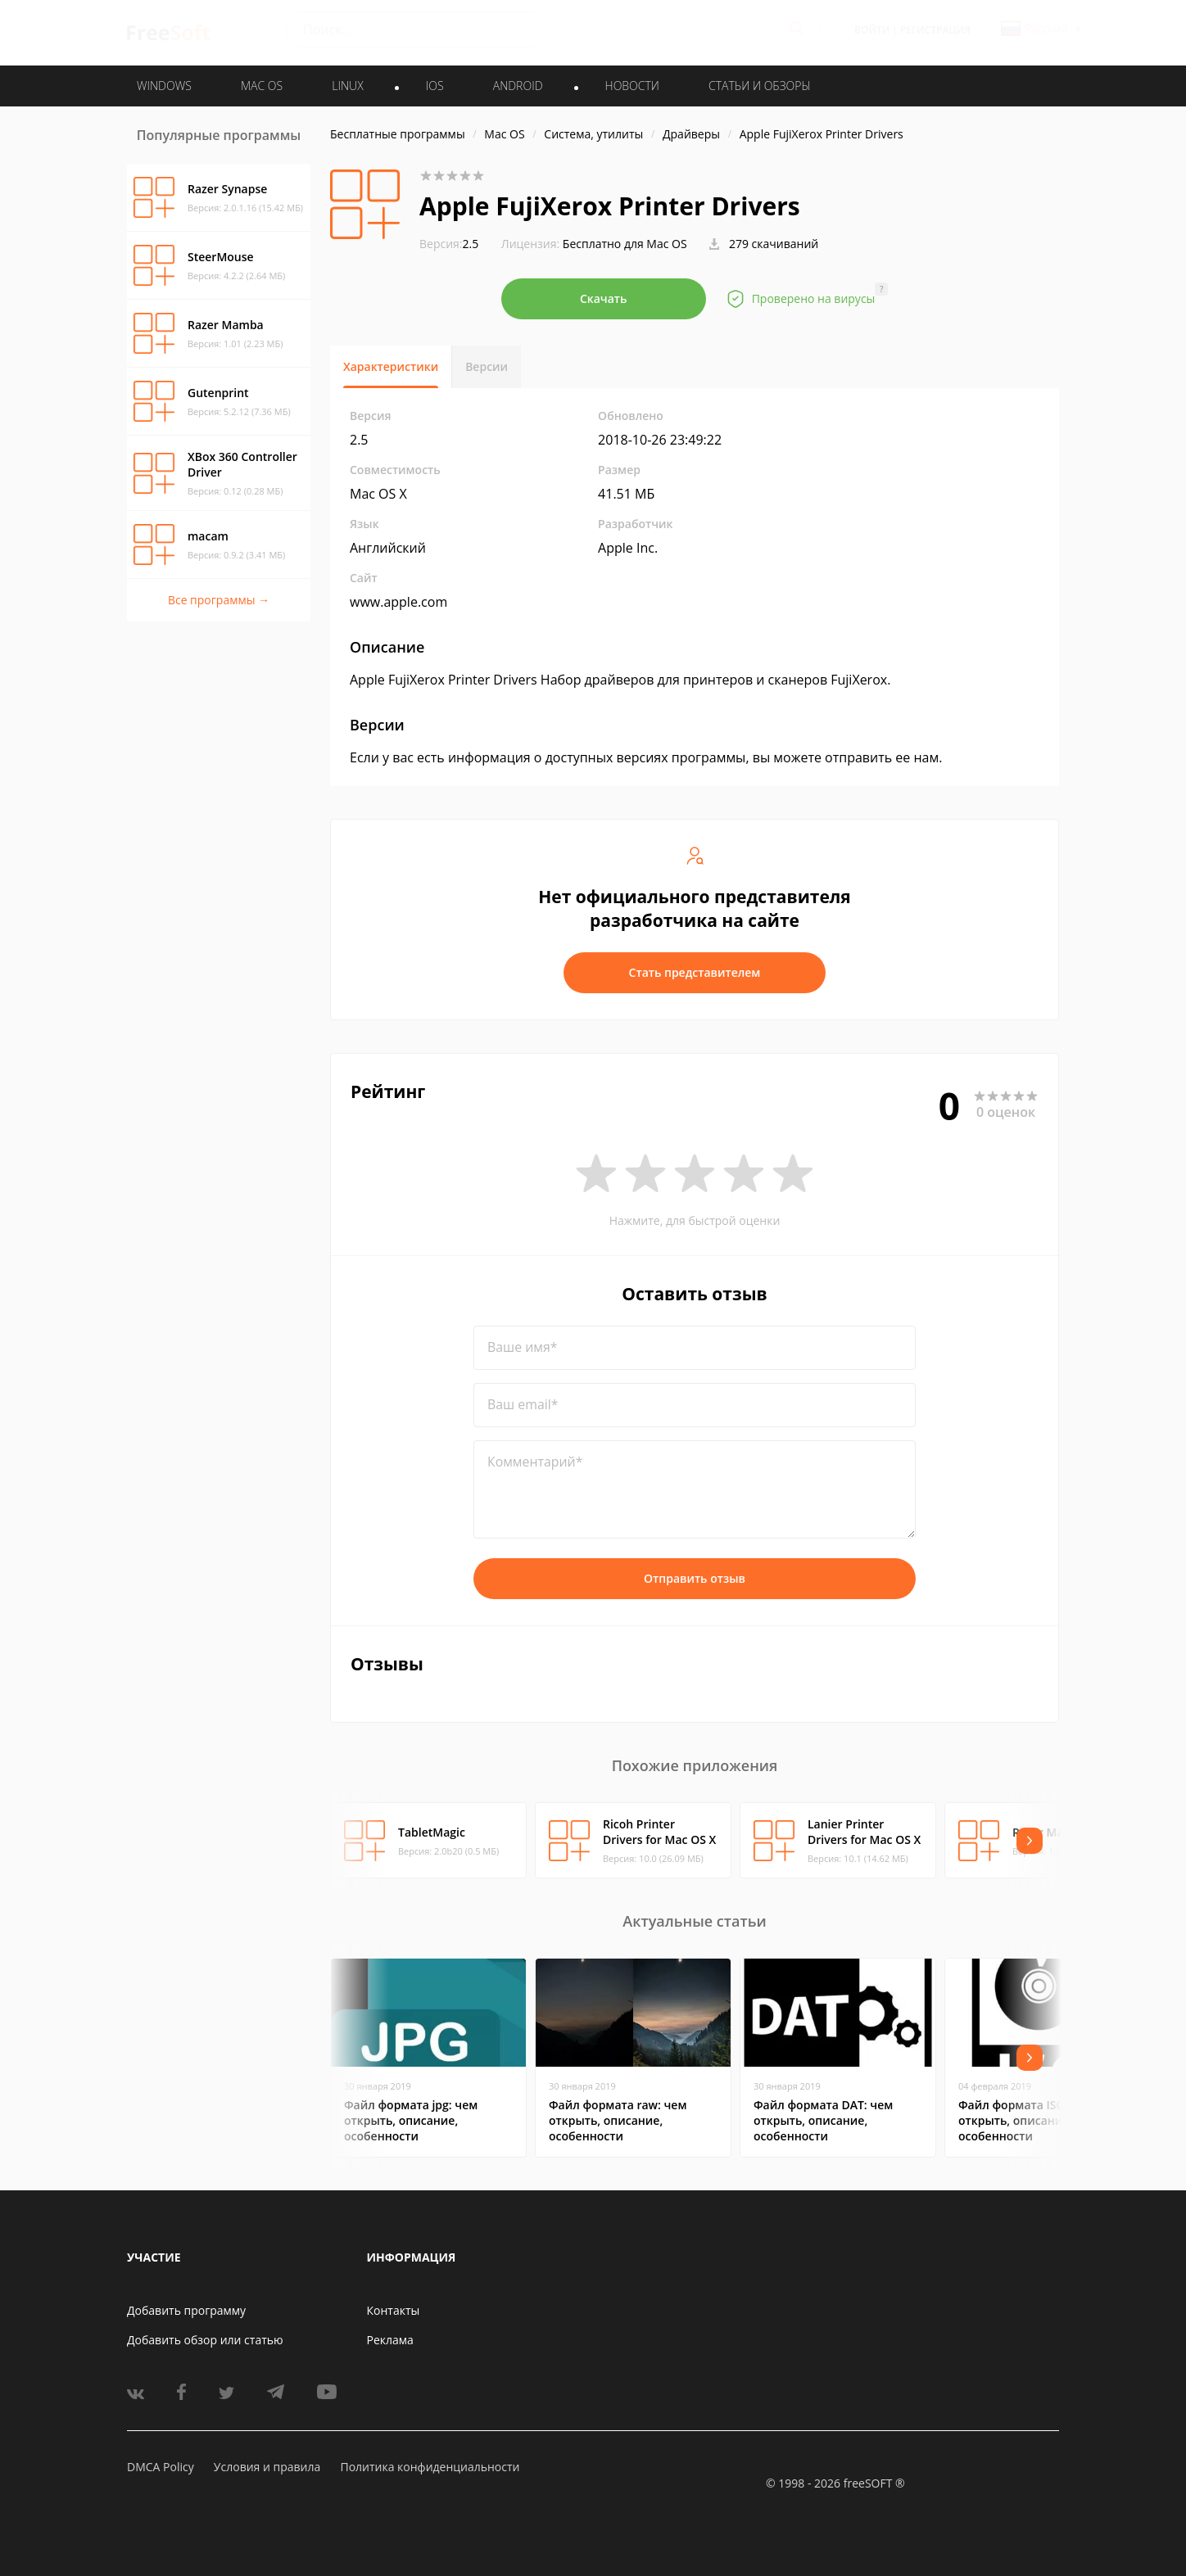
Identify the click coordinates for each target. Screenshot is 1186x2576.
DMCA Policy (160, 2466)
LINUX (347, 85)
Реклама (390, 2340)
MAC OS (262, 85)
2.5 (448, 243)
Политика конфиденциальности (429, 2466)
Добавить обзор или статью (205, 2340)
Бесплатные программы (397, 134)
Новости (632, 85)
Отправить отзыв (694, 1578)
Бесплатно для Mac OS (625, 243)
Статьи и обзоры (759, 85)
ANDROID (518, 85)
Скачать (603, 298)
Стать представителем (695, 972)
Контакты (393, 2310)
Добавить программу (186, 2310)
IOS (435, 85)
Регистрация (935, 30)
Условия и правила (267, 2466)
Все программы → (218, 600)
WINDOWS (164, 85)
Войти (872, 30)
